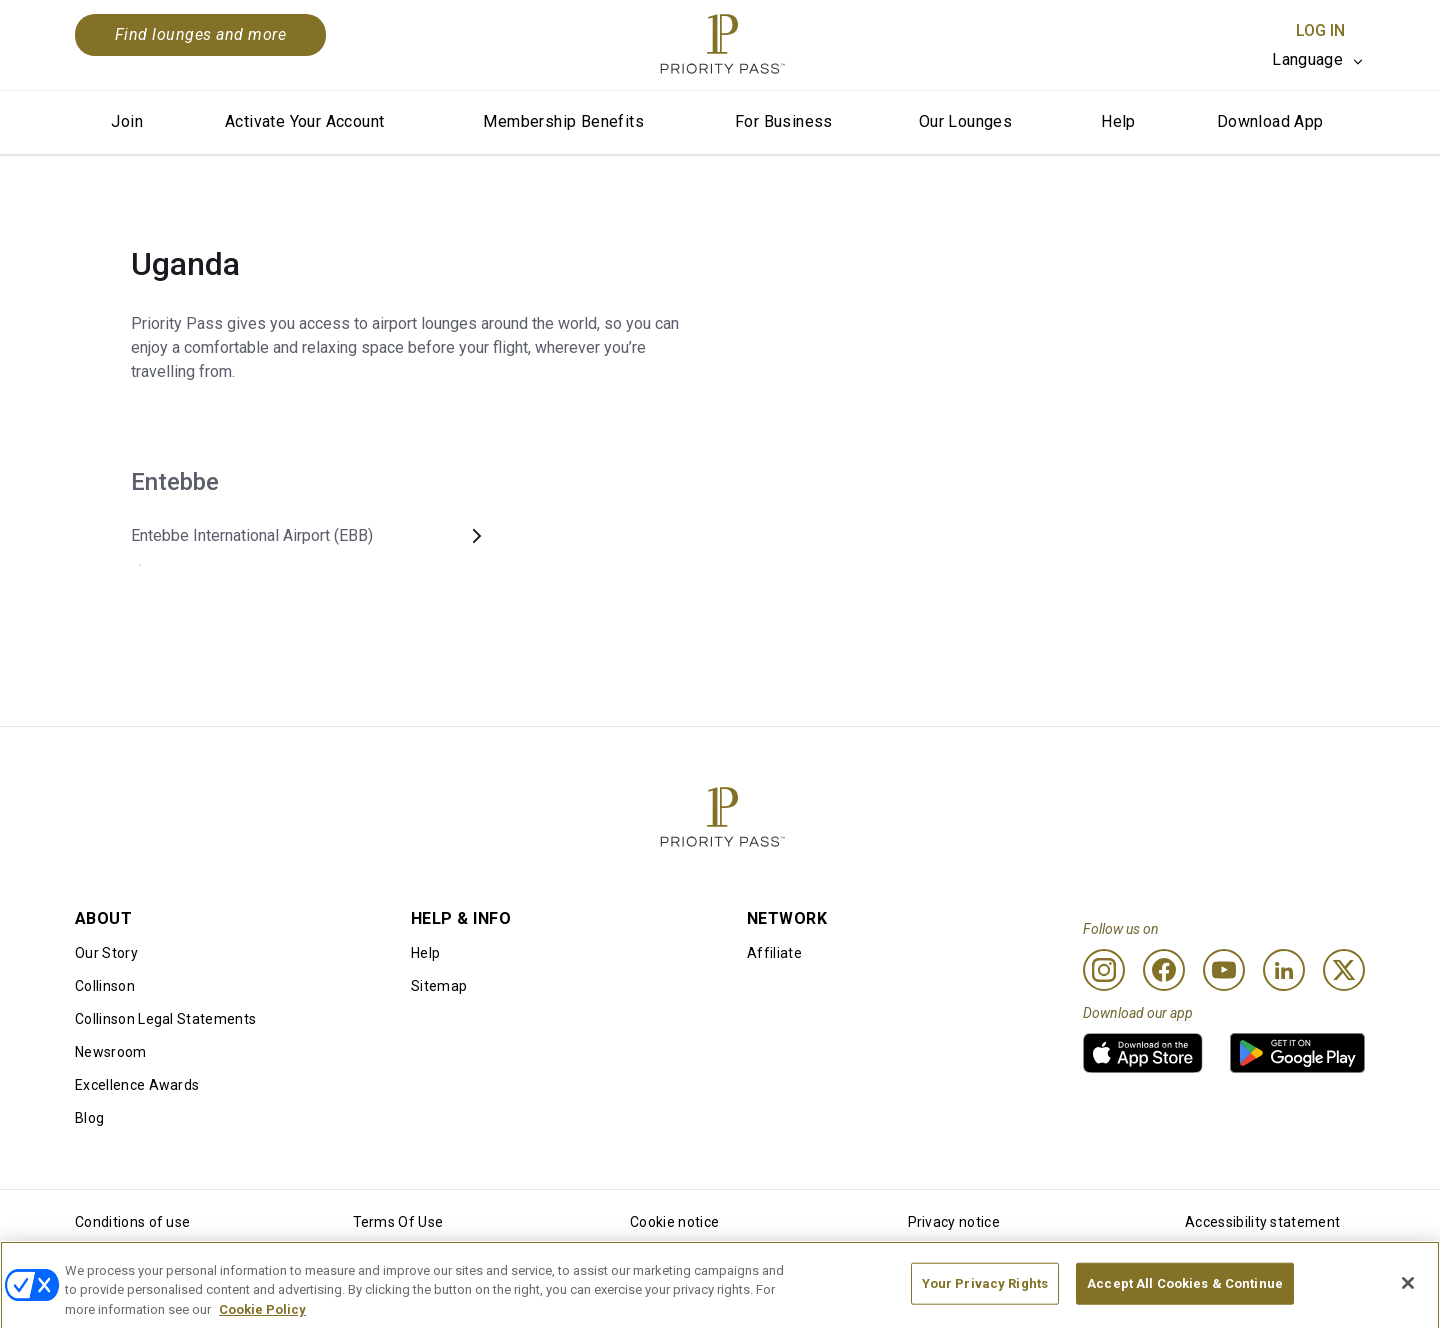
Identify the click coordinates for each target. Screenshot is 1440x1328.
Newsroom (111, 1052)
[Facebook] (1164, 970)
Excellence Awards (137, 1085)
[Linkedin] (1284, 970)
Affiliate (774, 953)
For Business (784, 121)
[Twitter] (1344, 970)
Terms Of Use (398, 1222)
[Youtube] (1224, 970)
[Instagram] (1104, 970)
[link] (1143, 1053)
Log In (1320, 30)
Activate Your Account (304, 121)
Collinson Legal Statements (165, 1019)
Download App (1270, 121)
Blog (89, 1118)
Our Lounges (965, 121)
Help (1118, 121)
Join (127, 121)
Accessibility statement (1262, 1222)
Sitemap (439, 986)
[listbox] (1318, 60)
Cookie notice (674, 1222)
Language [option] (1307, 59)
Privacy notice (954, 1222)
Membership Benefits (563, 121)
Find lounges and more (200, 34)
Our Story (106, 953)
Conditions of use (132, 1222)
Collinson (105, 986)
